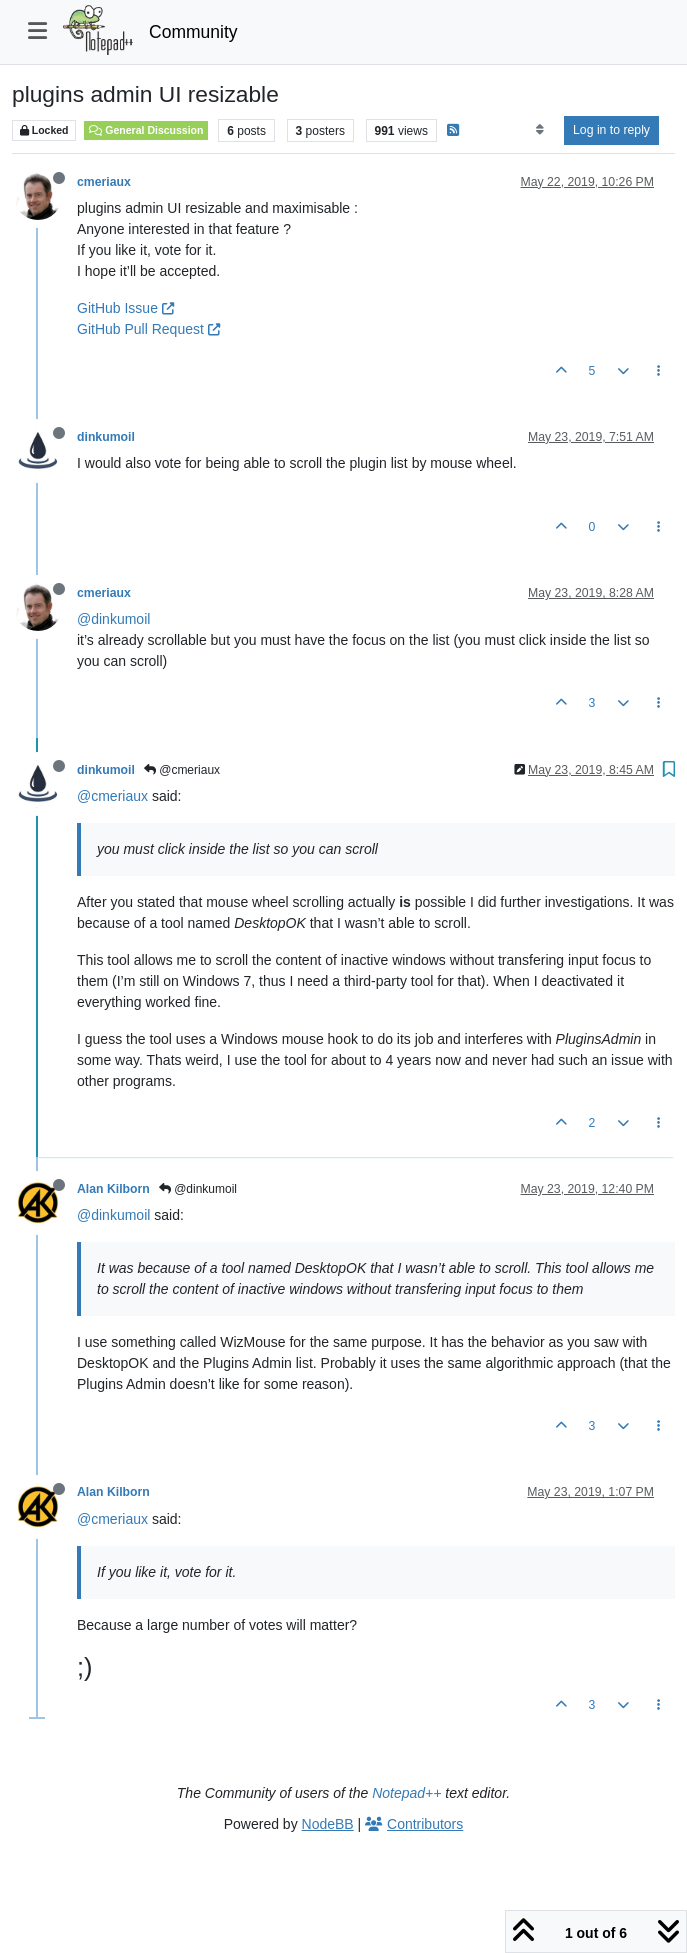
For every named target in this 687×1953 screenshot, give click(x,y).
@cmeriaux (182, 770)
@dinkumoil (113, 619)
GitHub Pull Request (148, 329)
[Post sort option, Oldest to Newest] (539, 130)
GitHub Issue (125, 308)
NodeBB (328, 1824)
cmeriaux (104, 182)
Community (193, 32)
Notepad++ (406, 1793)
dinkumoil (106, 437)
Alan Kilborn (113, 1189)
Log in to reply (611, 130)
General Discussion (146, 130)
